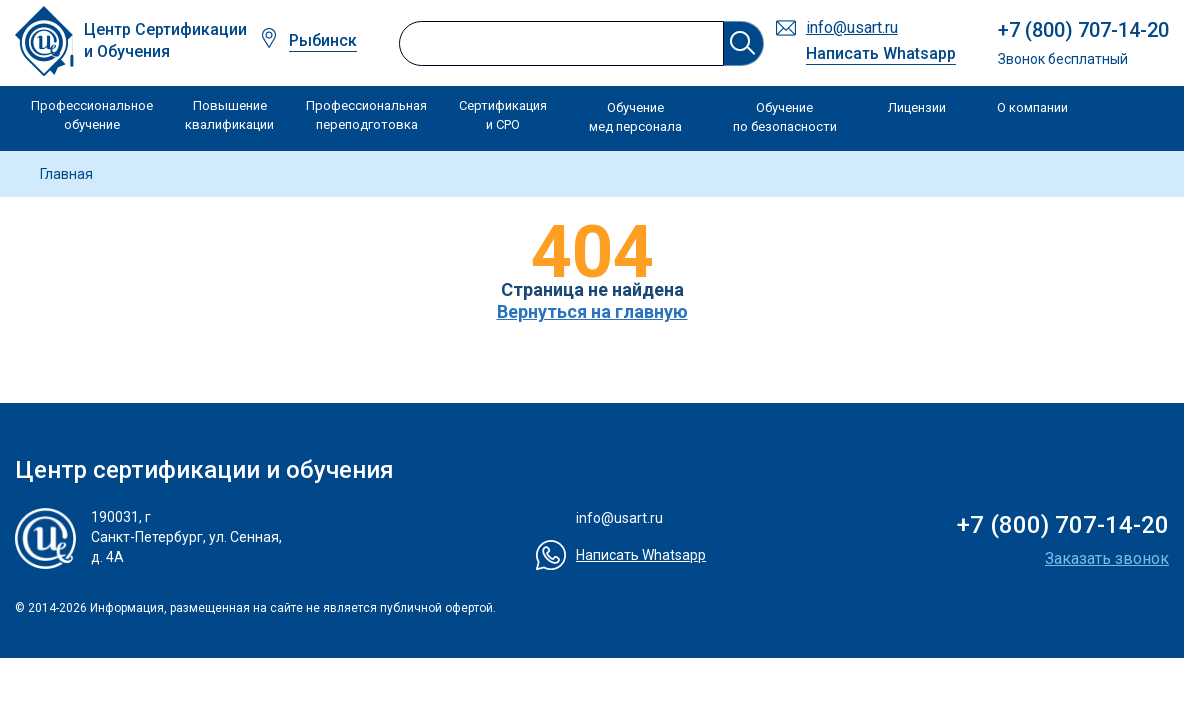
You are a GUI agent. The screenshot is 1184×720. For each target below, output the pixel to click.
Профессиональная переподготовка (366, 115)
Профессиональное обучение (92, 115)
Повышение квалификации (229, 115)
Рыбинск (323, 40)
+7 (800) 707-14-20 (1083, 30)
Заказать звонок (1107, 558)
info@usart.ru (852, 27)
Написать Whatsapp (881, 53)
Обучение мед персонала (635, 117)
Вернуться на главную (592, 311)
